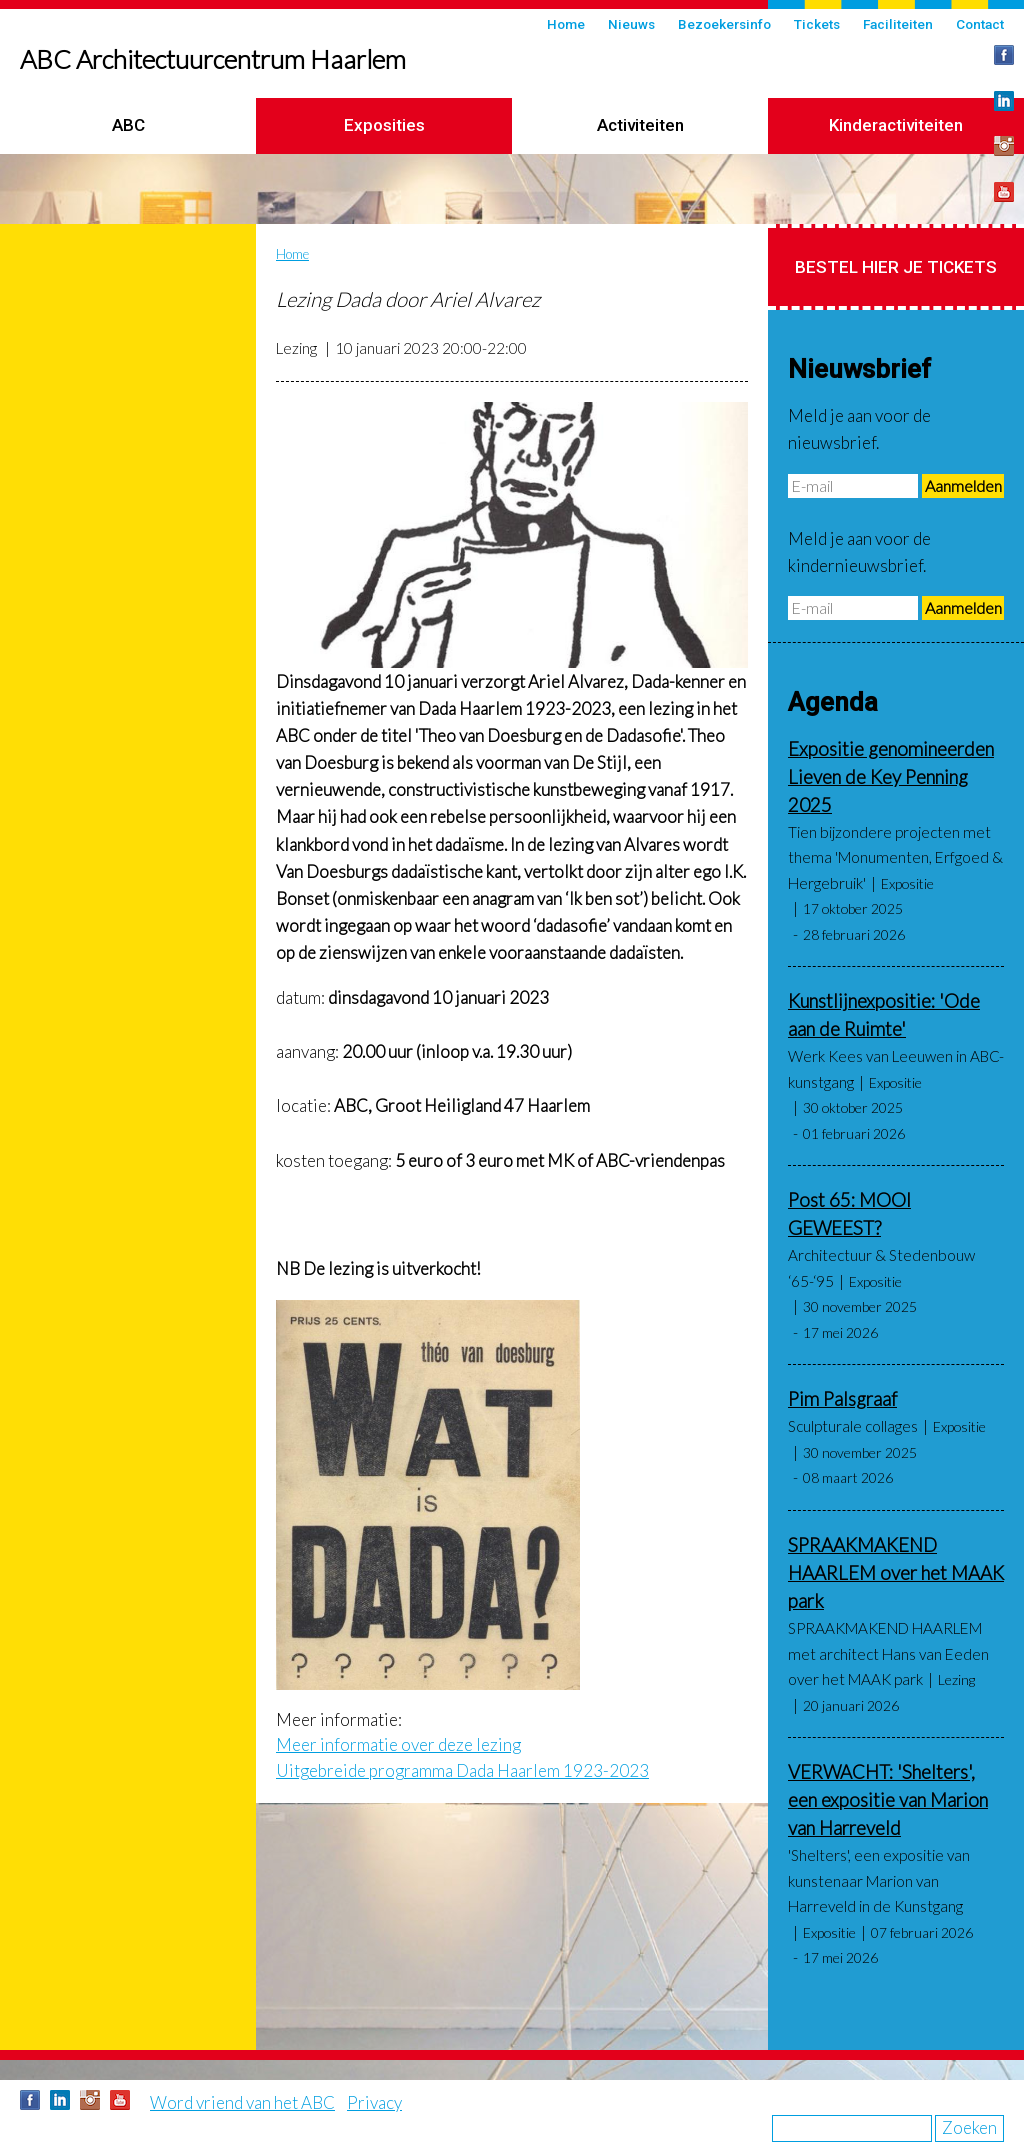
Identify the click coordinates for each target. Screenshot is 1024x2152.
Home (566, 24)
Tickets (817, 24)
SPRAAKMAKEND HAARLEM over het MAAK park (896, 1573)
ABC (128, 125)
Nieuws (631, 24)
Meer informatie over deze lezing (398, 1744)
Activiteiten (640, 125)
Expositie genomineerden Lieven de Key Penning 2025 (891, 777)
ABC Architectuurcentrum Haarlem (213, 59)
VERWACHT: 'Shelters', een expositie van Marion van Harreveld (888, 1800)
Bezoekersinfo (724, 24)
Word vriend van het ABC (242, 2102)
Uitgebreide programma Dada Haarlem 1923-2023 (462, 1770)
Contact (980, 24)
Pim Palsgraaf (842, 1399)
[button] (512, 535)
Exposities (384, 125)
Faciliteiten (898, 24)
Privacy (374, 2102)
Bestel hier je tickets (896, 267)
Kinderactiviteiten (896, 125)
